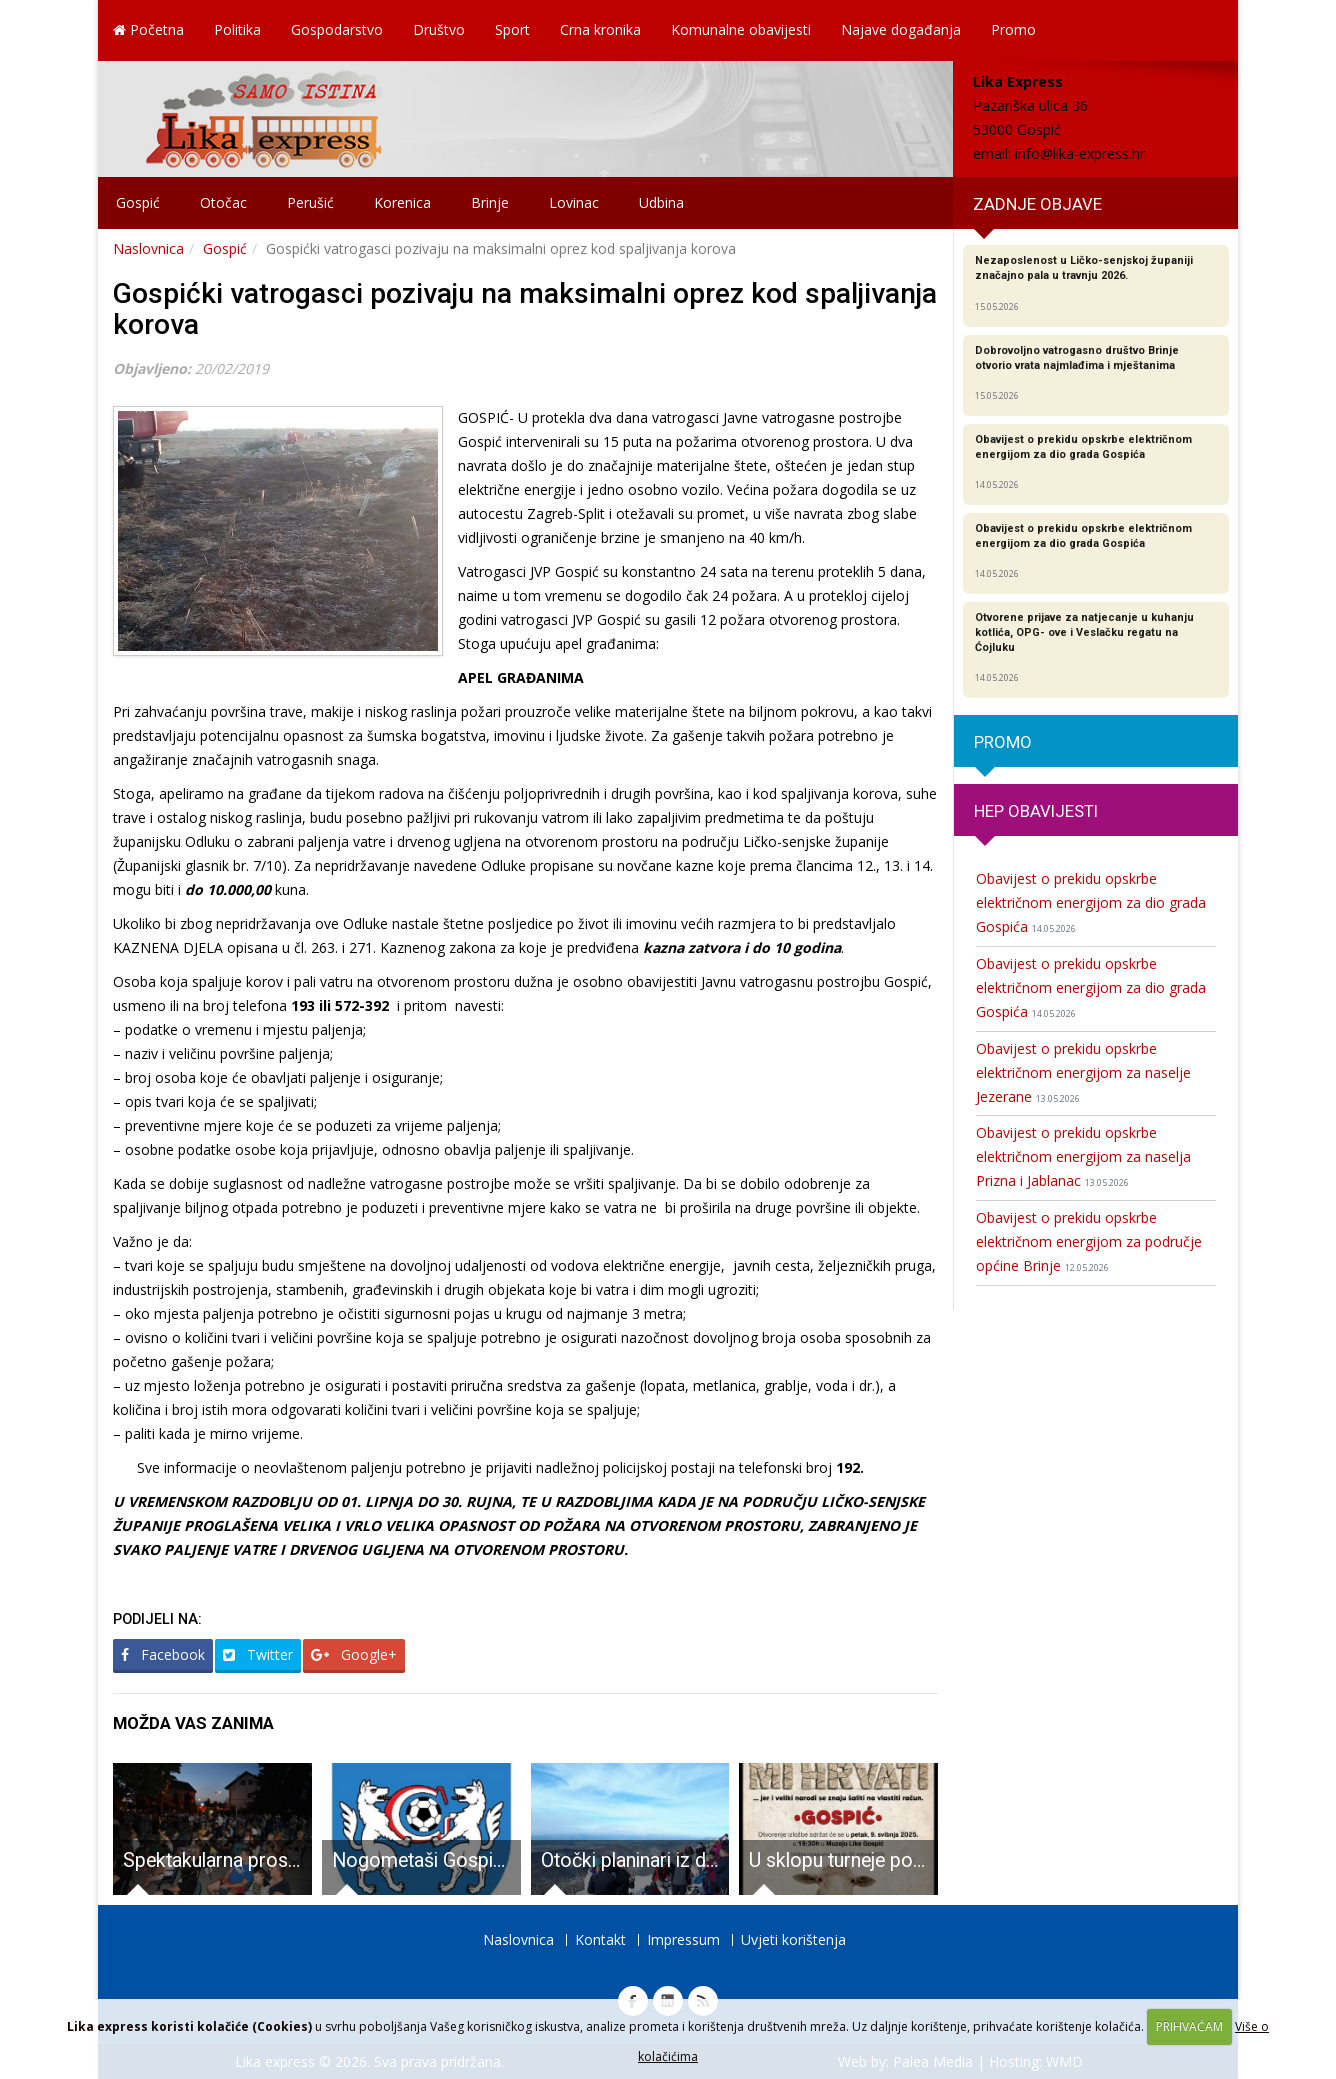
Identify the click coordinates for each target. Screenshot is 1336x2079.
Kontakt (600, 1939)
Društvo (439, 29)
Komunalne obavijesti (741, 29)
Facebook (163, 1654)
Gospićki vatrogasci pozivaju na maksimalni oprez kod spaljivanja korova (525, 309)
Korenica (402, 202)
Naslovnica (148, 248)
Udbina (661, 202)
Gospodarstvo (337, 29)
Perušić (310, 202)
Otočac (223, 202)
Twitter (258, 1654)
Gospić (138, 202)
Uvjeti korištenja (793, 1939)
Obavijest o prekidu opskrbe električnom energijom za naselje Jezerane (1083, 1072)
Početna (148, 29)
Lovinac (574, 202)
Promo (1013, 29)
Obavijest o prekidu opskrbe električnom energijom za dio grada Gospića (1091, 902)
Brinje (490, 202)
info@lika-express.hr (1080, 153)
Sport (512, 29)
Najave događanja (901, 29)
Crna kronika (600, 29)
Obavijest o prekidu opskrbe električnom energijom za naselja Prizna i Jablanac (1083, 1156)
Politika (237, 29)
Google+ (354, 1654)
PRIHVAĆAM (1189, 2026)
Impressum (683, 1939)
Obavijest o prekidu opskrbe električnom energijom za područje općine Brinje (1089, 1241)
